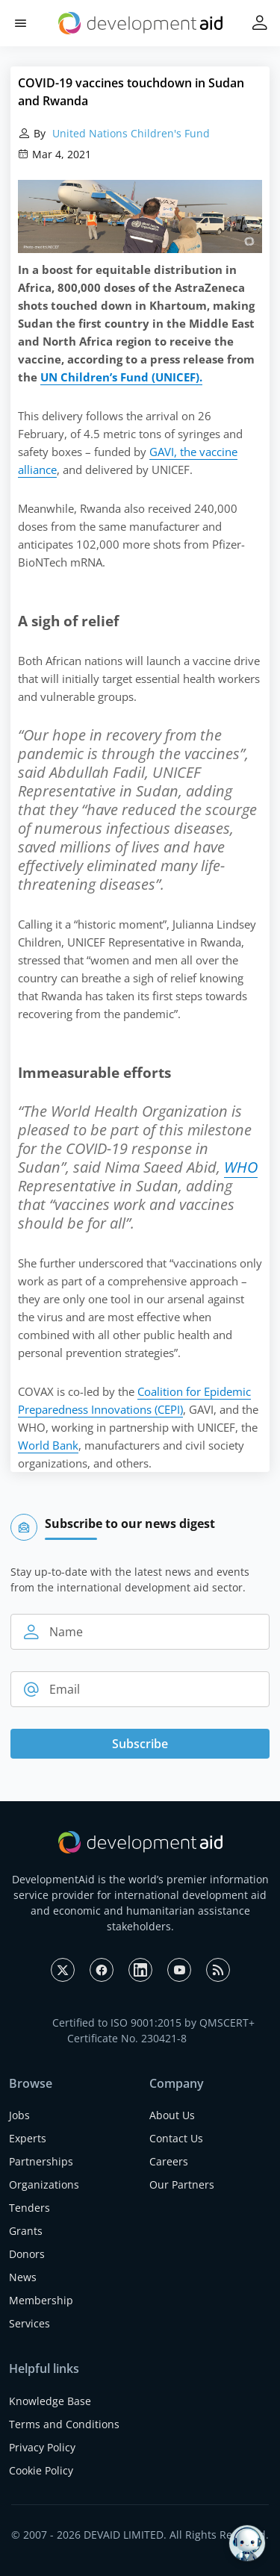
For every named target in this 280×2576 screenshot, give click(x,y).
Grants (26, 2231)
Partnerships (41, 2161)
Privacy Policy (42, 2447)
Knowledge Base (50, 2401)
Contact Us (176, 2138)
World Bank (48, 1445)
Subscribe (140, 1743)
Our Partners (181, 2184)
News (23, 2277)
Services (29, 2323)
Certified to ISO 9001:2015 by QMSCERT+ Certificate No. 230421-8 (153, 2030)
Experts (27, 2138)
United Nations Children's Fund (129, 133)
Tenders (29, 2208)
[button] (20, 23)
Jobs (19, 2115)
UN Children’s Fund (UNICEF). (121, 376)
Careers (168, 2161)
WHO (241, 1167)
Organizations (44, 2184)
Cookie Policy (41, 2470)
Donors (27, 2254)
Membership (41, 2300)
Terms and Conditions (64, 2424)
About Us (172, 2115)
